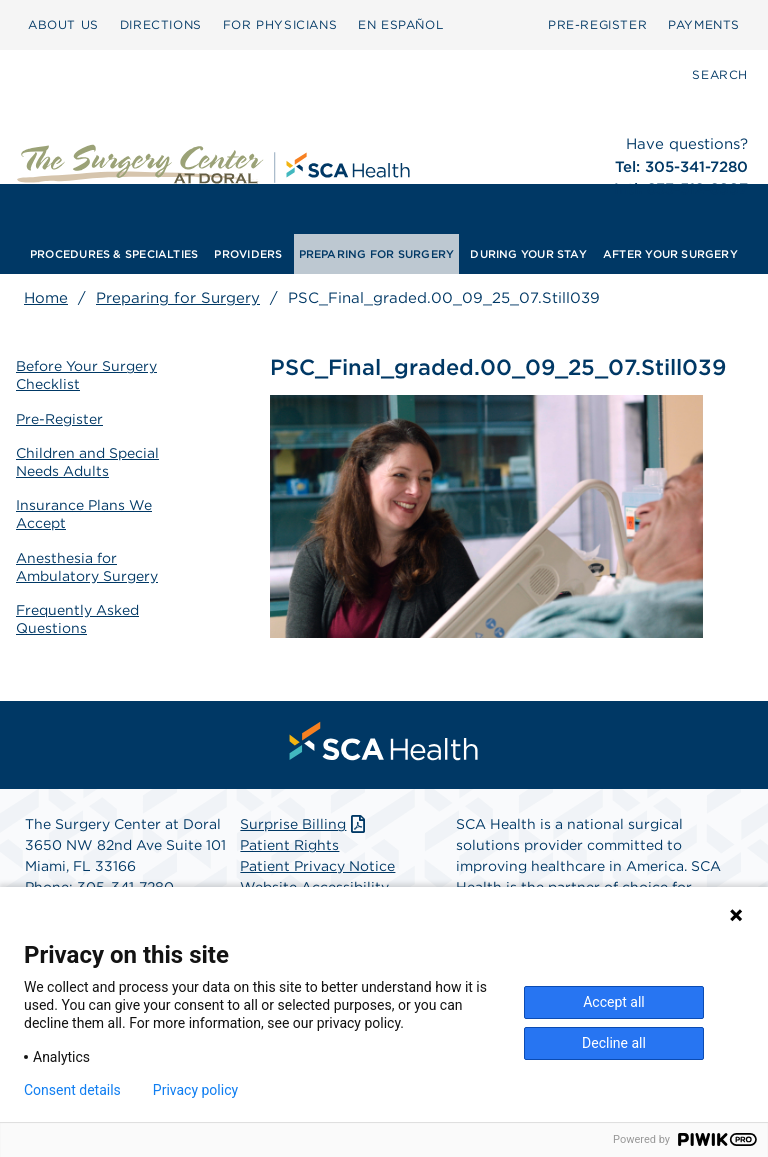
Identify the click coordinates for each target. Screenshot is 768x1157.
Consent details (72, 1090)
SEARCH (720, 74)
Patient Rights (289, 845)
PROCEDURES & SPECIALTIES (114, 254)
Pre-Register (59, 419)
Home (46, 298)
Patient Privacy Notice (317, 866)
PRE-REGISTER (597, 24)
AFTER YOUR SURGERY (670, 254)
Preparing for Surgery (178, 298)
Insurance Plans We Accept (84, 514)
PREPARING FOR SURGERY (377, 254)
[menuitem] (63, 25)
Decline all (614, 1043)
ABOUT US (63, 24)
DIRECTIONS (161, 24)
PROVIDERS (248, 254)
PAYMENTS (704, 24)
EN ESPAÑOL (400, 24)
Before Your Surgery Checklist (86, 375)
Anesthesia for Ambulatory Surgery (87, 567)
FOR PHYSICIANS (280, 24)
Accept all (614, 1002)
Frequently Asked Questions (77, 619)
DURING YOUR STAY (528, 254)
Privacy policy (195, 1090)
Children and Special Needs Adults (87, 462)
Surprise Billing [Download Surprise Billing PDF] (304, 824)
